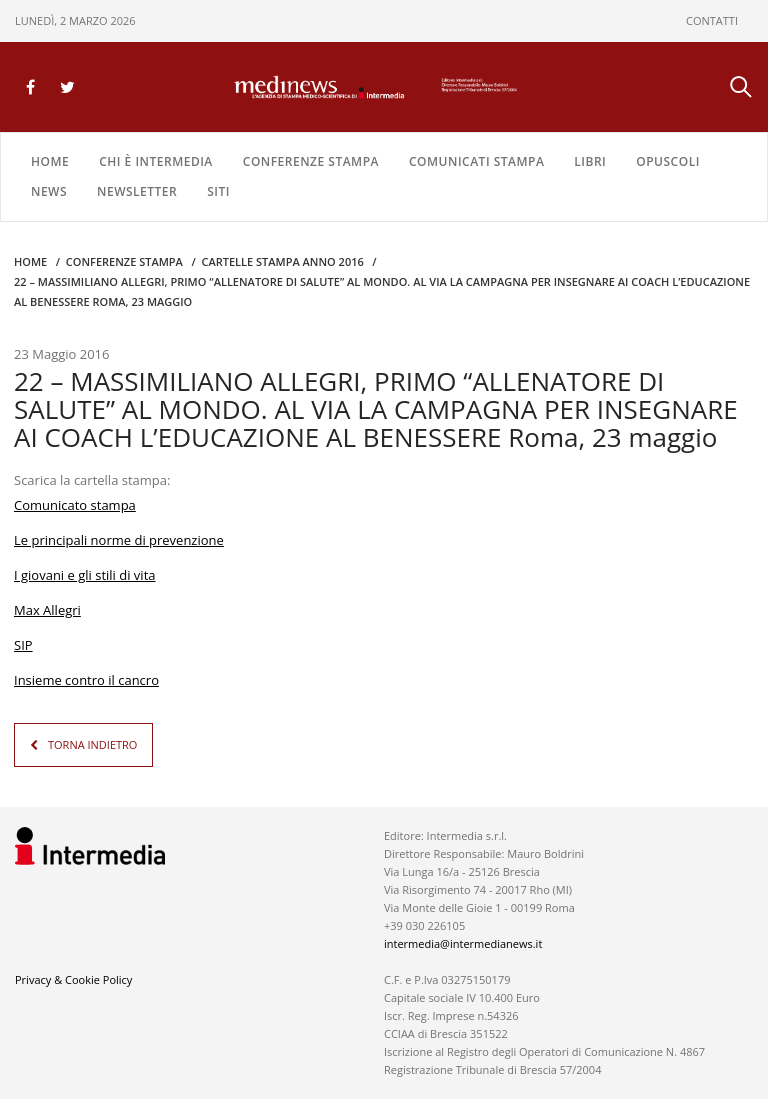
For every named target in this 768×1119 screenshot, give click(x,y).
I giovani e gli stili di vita (85, 575)
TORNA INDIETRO (92, 744)
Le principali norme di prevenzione (119, 540)
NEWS (49, 191)
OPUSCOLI (668, 161)
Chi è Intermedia (156, 161)
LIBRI (590, 161)
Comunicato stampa (75, 505)
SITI (218, 191)
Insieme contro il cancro (86, 680)
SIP (23, 645)
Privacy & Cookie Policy (73, 979)
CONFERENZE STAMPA (311, 161)
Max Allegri (47, 610)
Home (50, 161)
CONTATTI (712, 20)
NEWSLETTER (137, 191)
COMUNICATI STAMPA (476, 161)
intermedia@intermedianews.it (463, 943)
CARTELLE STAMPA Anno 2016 (282, 261)
